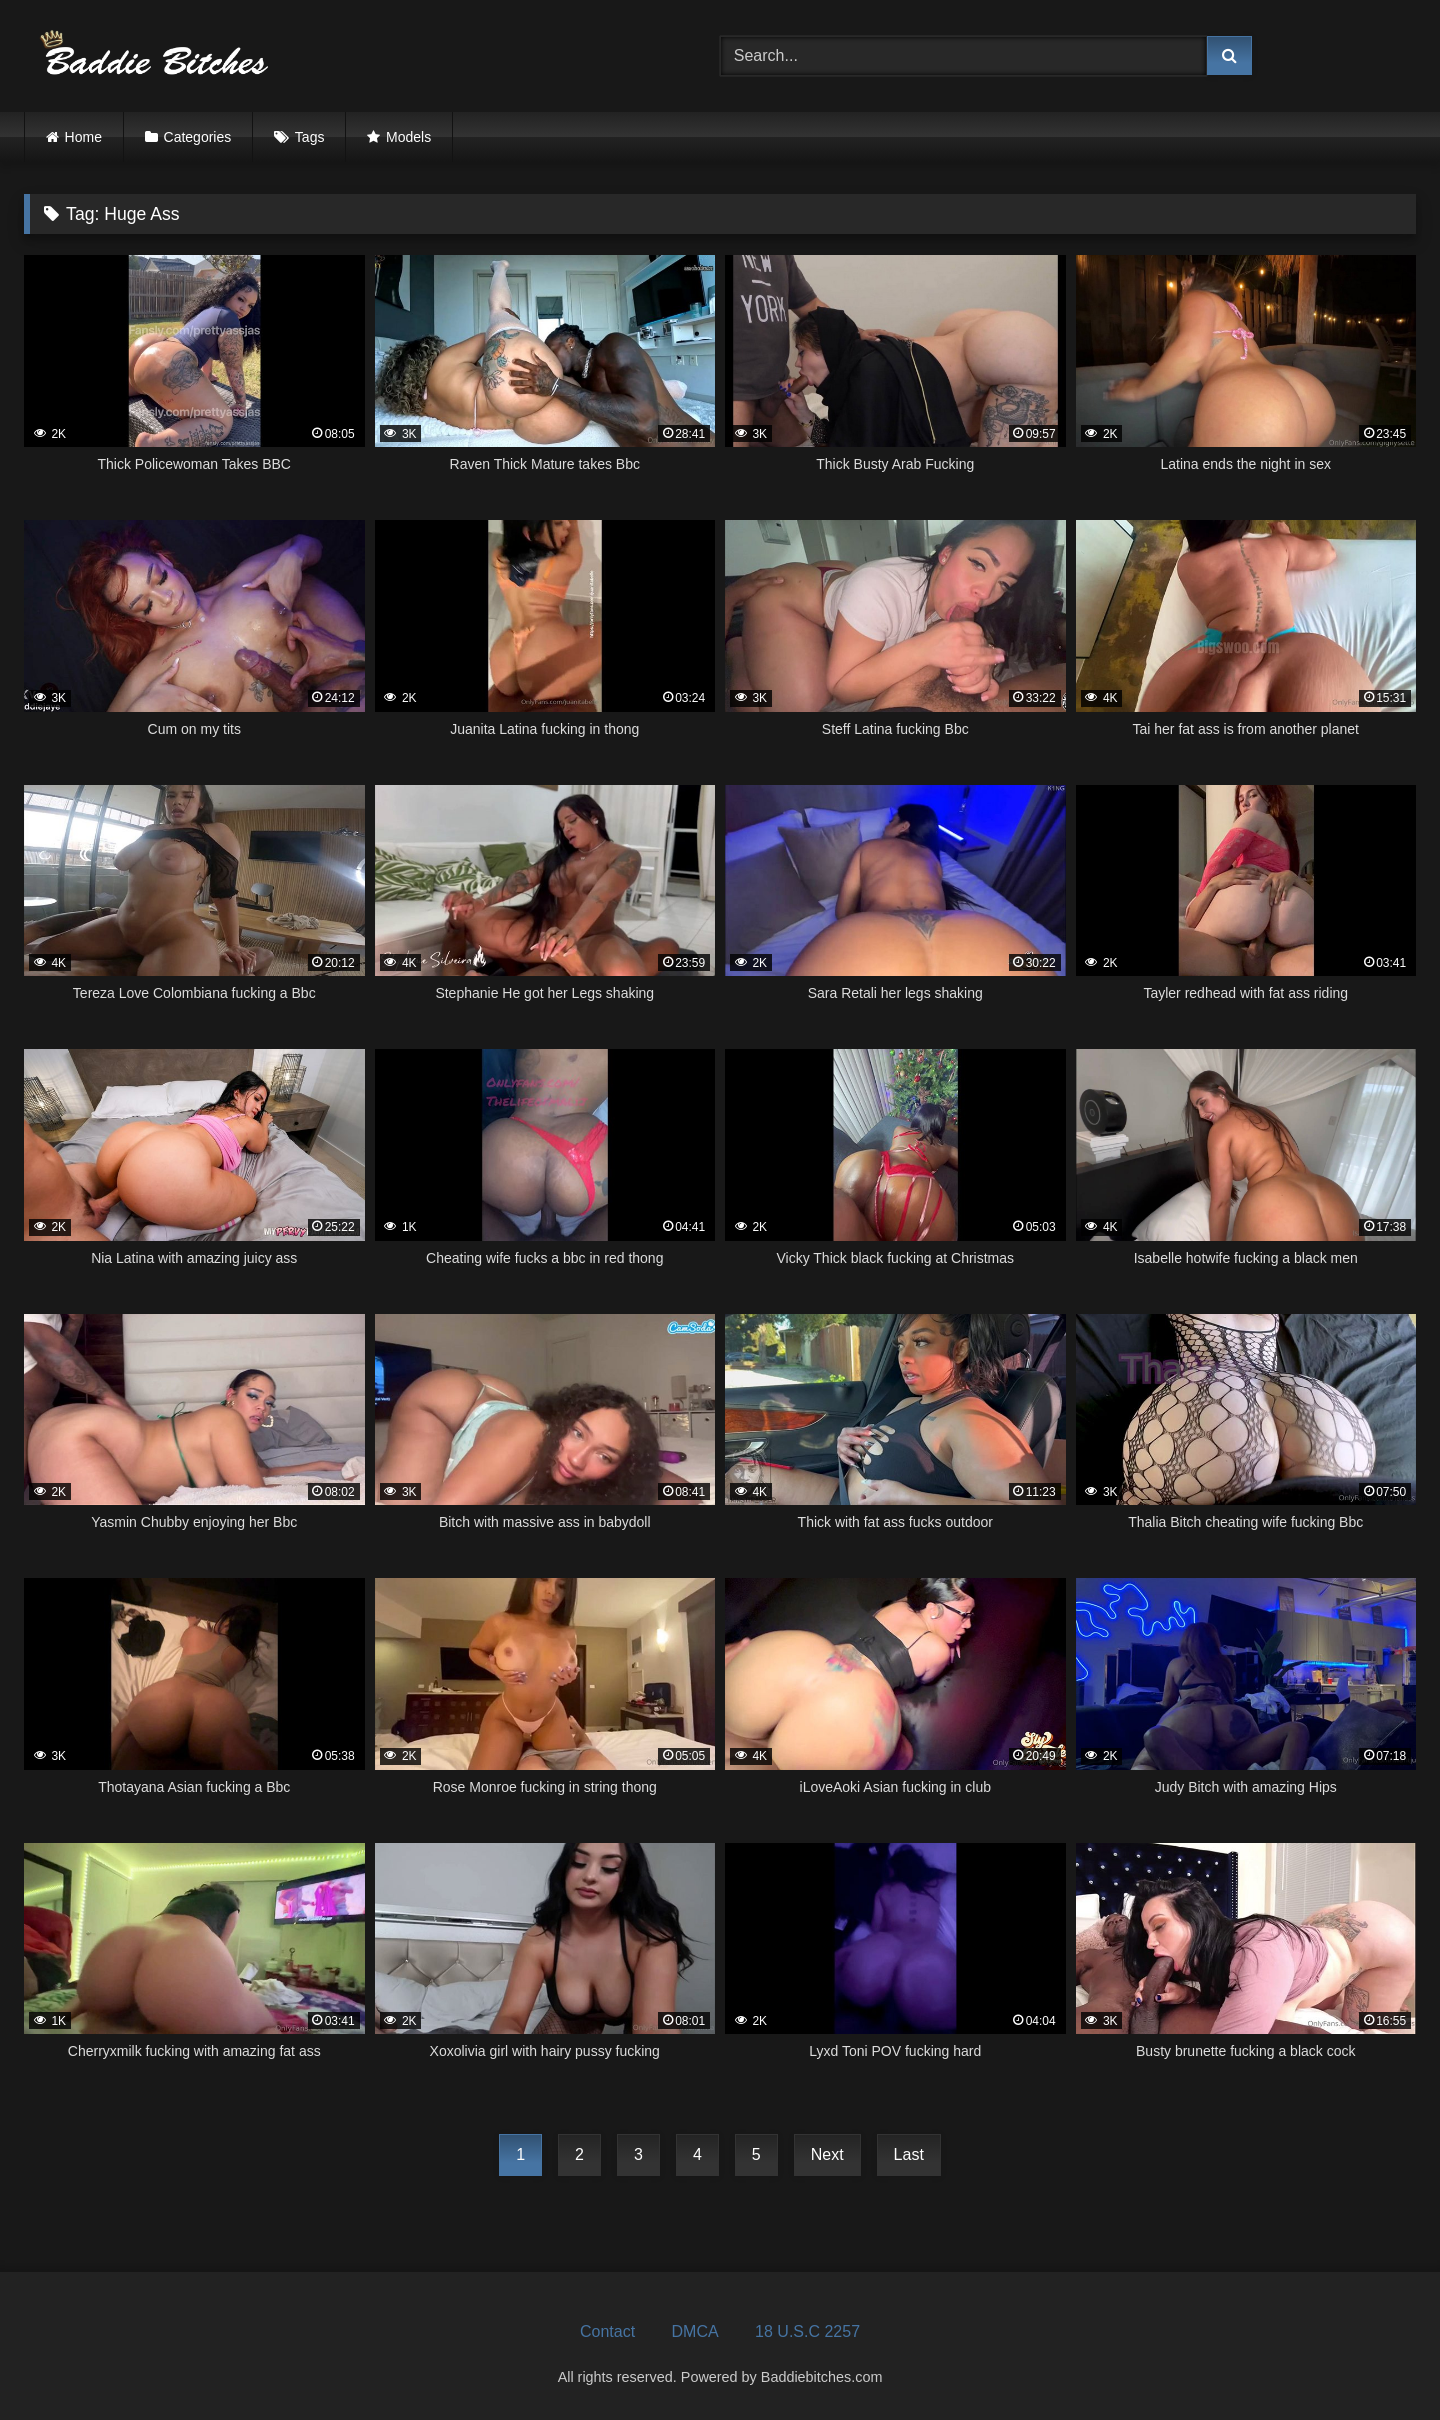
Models (408, 137)
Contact (607, 2331)
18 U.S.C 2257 (807, 2331)
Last (909, 2154)
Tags (310, 137)
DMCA (695, 2331)
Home (83, 137)
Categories (198, 137)
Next (827, 2154)
